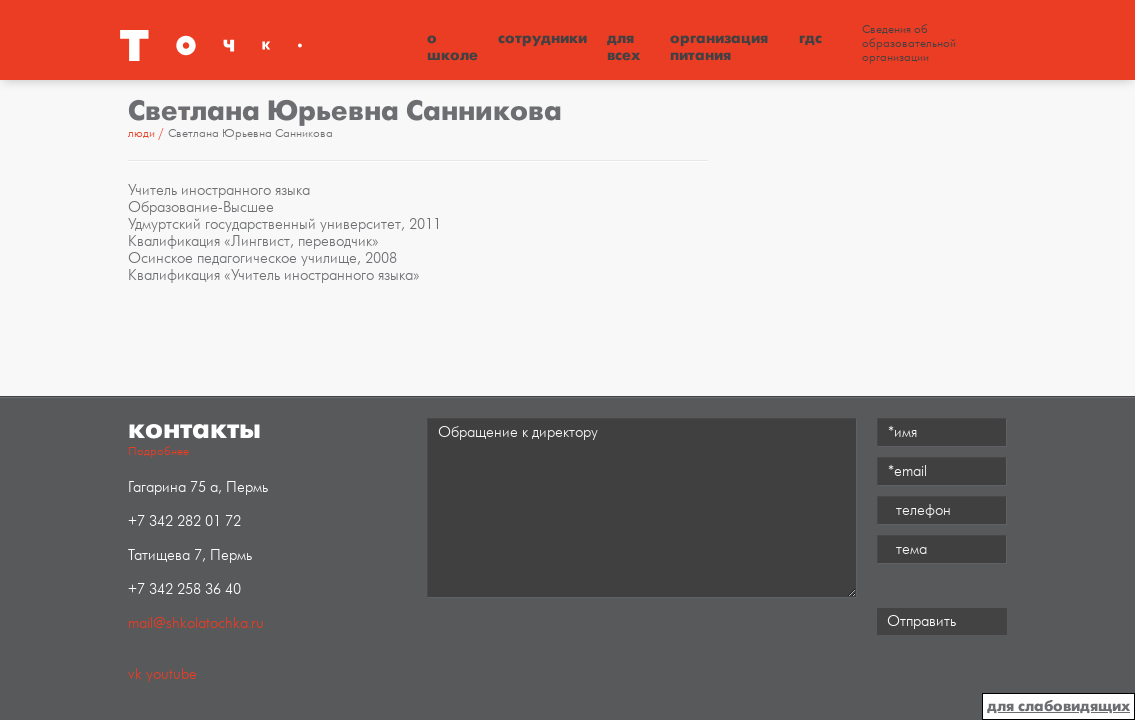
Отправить (921, 621)
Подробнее (158, 451)
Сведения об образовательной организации (909, 44)
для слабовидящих (1058, 706)
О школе (452, 46)
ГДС (810, 38)
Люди (141, 133)
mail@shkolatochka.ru (196, 623)
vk (135, 674)
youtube (171, 674)
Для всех (623, 46)
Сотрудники (542, 38)
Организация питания (719, 46)
